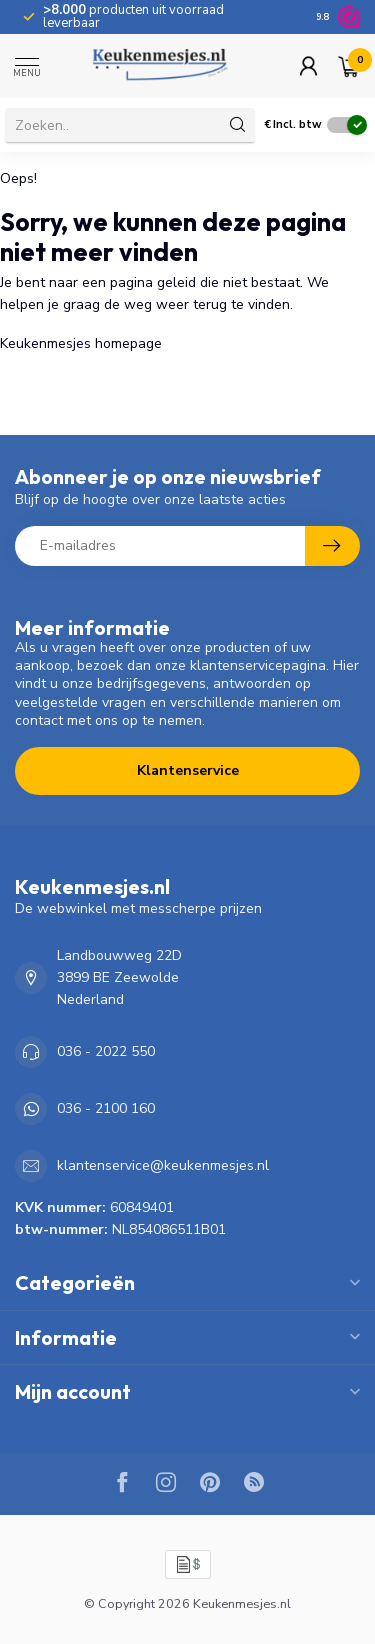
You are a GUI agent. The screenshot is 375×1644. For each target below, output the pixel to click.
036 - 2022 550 (106, 1051)
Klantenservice (188, 770)
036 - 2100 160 (106, 1108)
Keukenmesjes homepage (81, 343)
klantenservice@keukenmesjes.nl (163, 1165)
